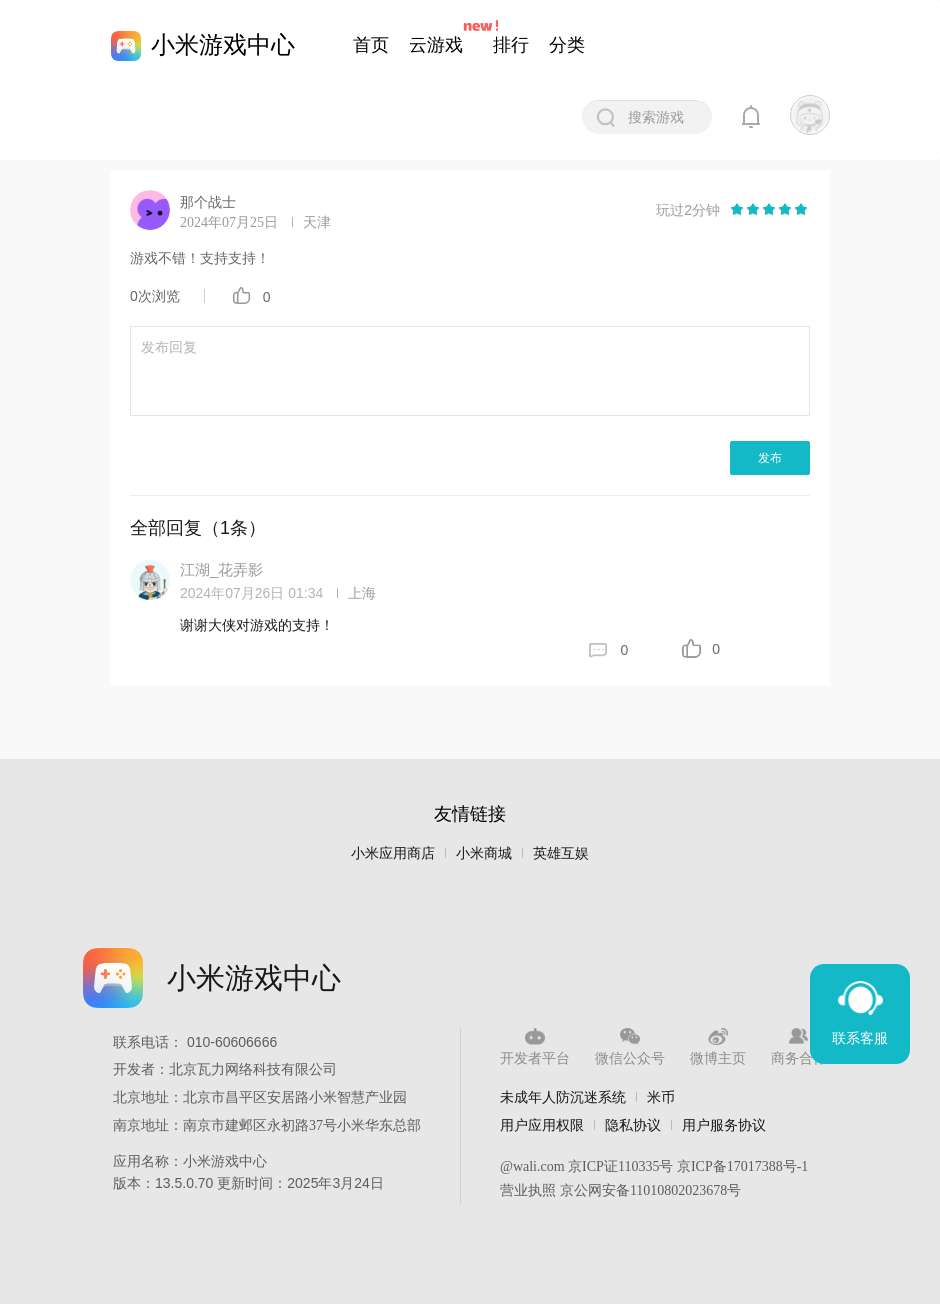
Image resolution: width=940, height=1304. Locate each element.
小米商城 (484, 853)
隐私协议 (633, 1125)
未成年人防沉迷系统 (563, 1097)
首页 (371, 45)
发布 (770, 458)
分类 (567, 45)
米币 (661, 1097)
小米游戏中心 (223, 44)
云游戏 (436, 45)
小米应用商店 (393, 853)
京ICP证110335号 (620, 1166)
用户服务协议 (724, 1125)
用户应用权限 (542, 1125)
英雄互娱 (561, 853)
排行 (511, 45)
